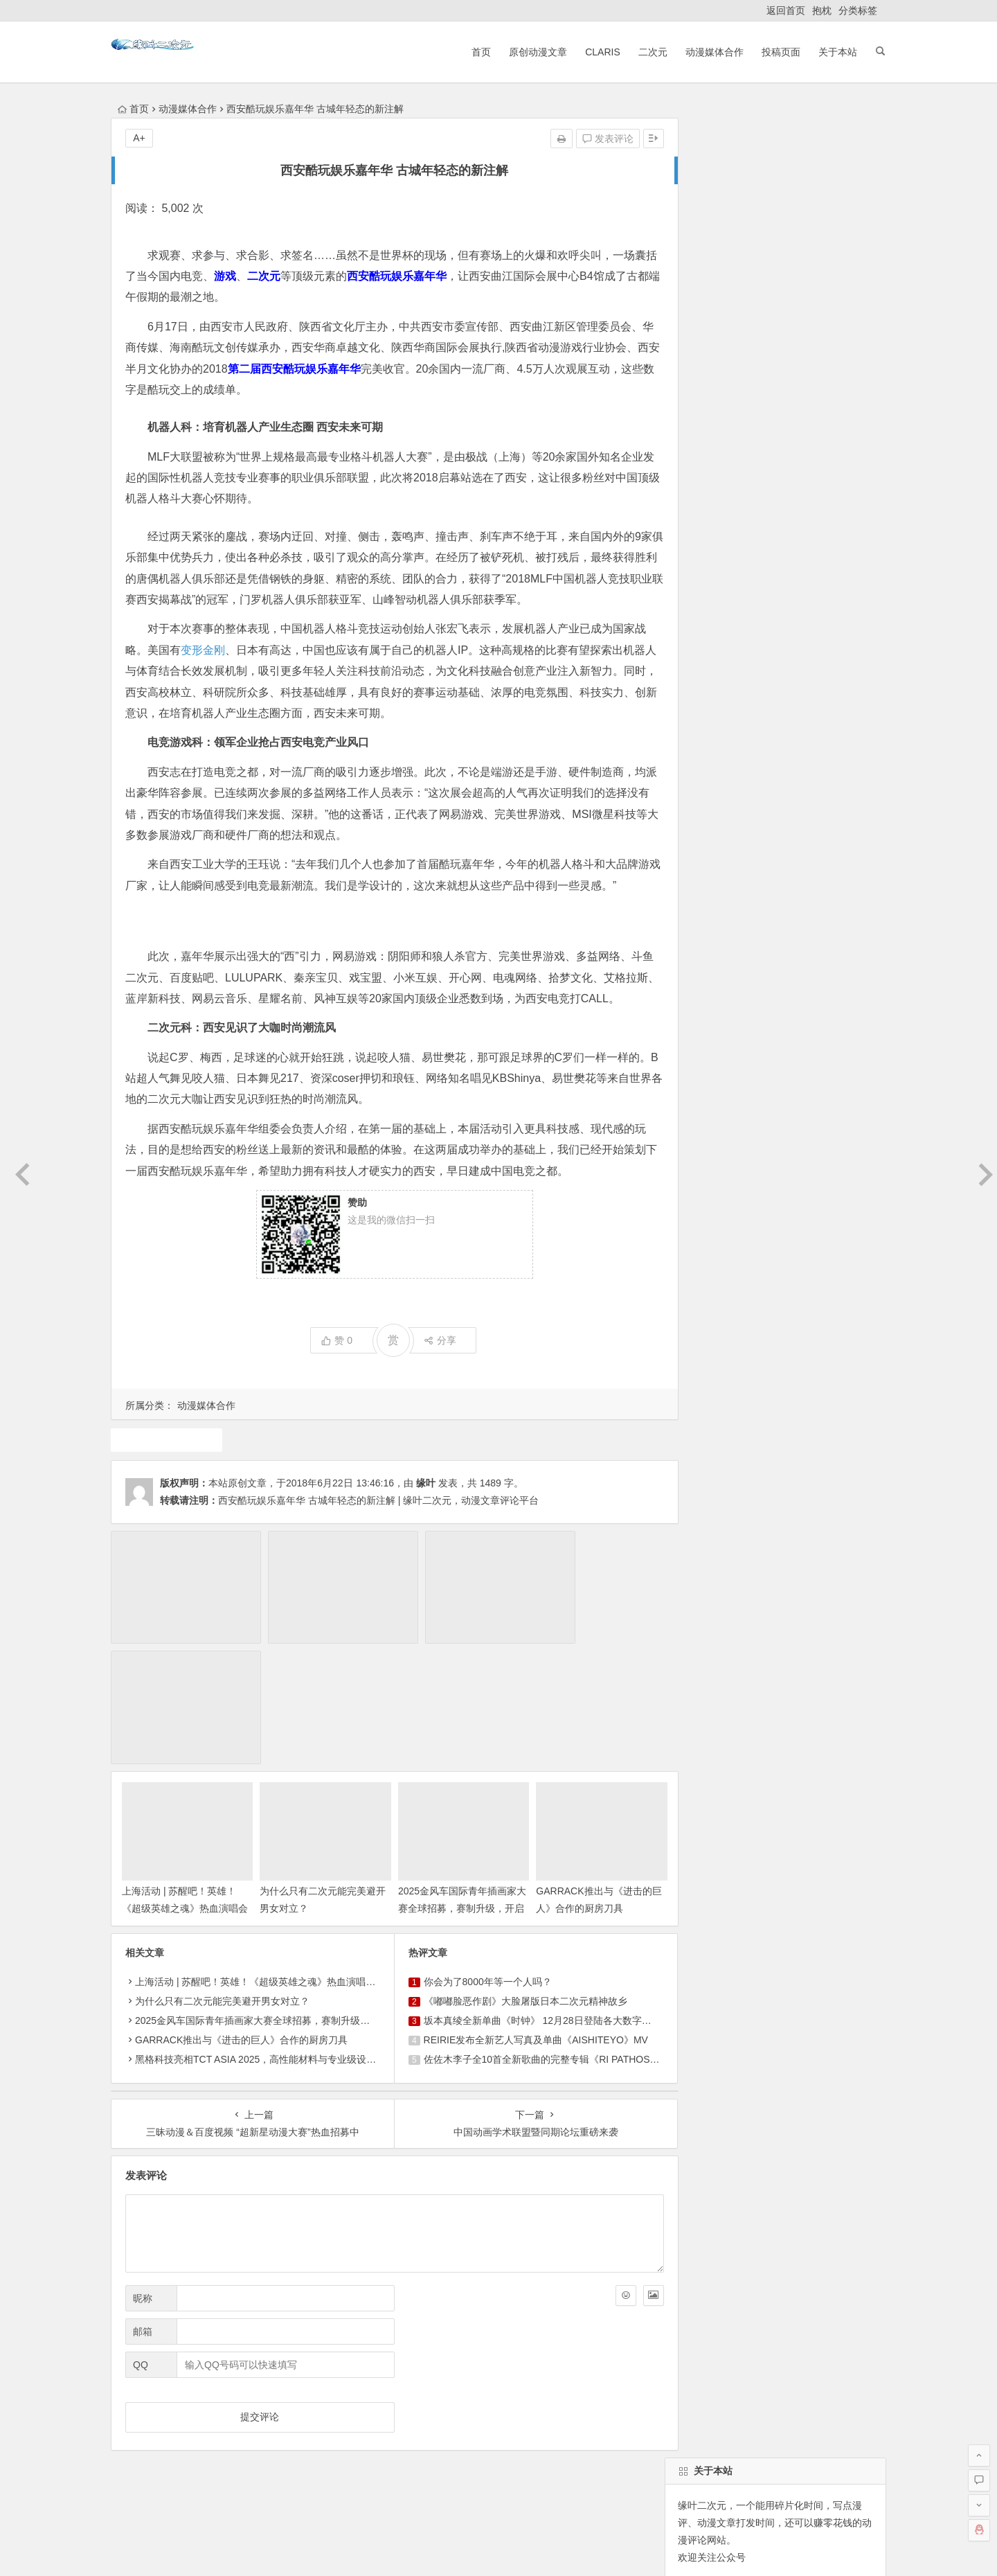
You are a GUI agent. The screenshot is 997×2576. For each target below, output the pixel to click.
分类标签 (857, 10)
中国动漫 (844, 985)
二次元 (644, 51)
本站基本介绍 (307, 2416)
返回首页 (785, 10)
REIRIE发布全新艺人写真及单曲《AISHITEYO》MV (525, 1922)
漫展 (684, 1060)
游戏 (684, 1085)
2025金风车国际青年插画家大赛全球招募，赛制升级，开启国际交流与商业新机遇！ (315, 1902)
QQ (140, 2247)
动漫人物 (733, 1035)
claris (686, 1035)
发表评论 (586, 138)
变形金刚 (214, 650)
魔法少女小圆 (740, 1060)
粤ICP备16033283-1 (596, 2549)
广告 (836, 1010)
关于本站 (829, 51)
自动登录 (747, 588)
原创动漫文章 (530, 51)
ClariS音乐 (147, 2416)
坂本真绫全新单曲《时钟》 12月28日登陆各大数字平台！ (536, 1902)
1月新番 (728, 1085)
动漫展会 (220, 2416)
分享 (429, 1361)
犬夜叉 (795, 1010)
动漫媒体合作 (706, 51)
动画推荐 (745, 1010)
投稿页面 (772, 51)
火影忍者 (844, 1035)
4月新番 (859, 1060)
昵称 (142, 2181)
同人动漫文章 (704, 985)
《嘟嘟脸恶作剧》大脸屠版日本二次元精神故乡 (514, 1883)
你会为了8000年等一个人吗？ (477, 1863)
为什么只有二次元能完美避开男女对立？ (222, 1883)
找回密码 (809, 588)
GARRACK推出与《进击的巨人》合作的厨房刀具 (241, 1922)
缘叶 (425, 1503)
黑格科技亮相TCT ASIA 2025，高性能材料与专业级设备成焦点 (270, 1941)
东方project (699, 960)
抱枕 (822, 10)
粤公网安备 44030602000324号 (439, 2549)
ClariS (594, 51)
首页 (473, 51)
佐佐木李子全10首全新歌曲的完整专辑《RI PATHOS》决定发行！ (555, 1941)
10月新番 (806, 1060)
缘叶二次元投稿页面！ (724, 672)
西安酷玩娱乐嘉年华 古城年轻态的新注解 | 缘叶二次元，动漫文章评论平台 (378, 1521)
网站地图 (529, 2549)
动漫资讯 (788, 1035)
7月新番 (692, 1010)
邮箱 (142, 2214)
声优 (795, 960)
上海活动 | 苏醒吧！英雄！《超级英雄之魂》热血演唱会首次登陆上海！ (180, 1790)
